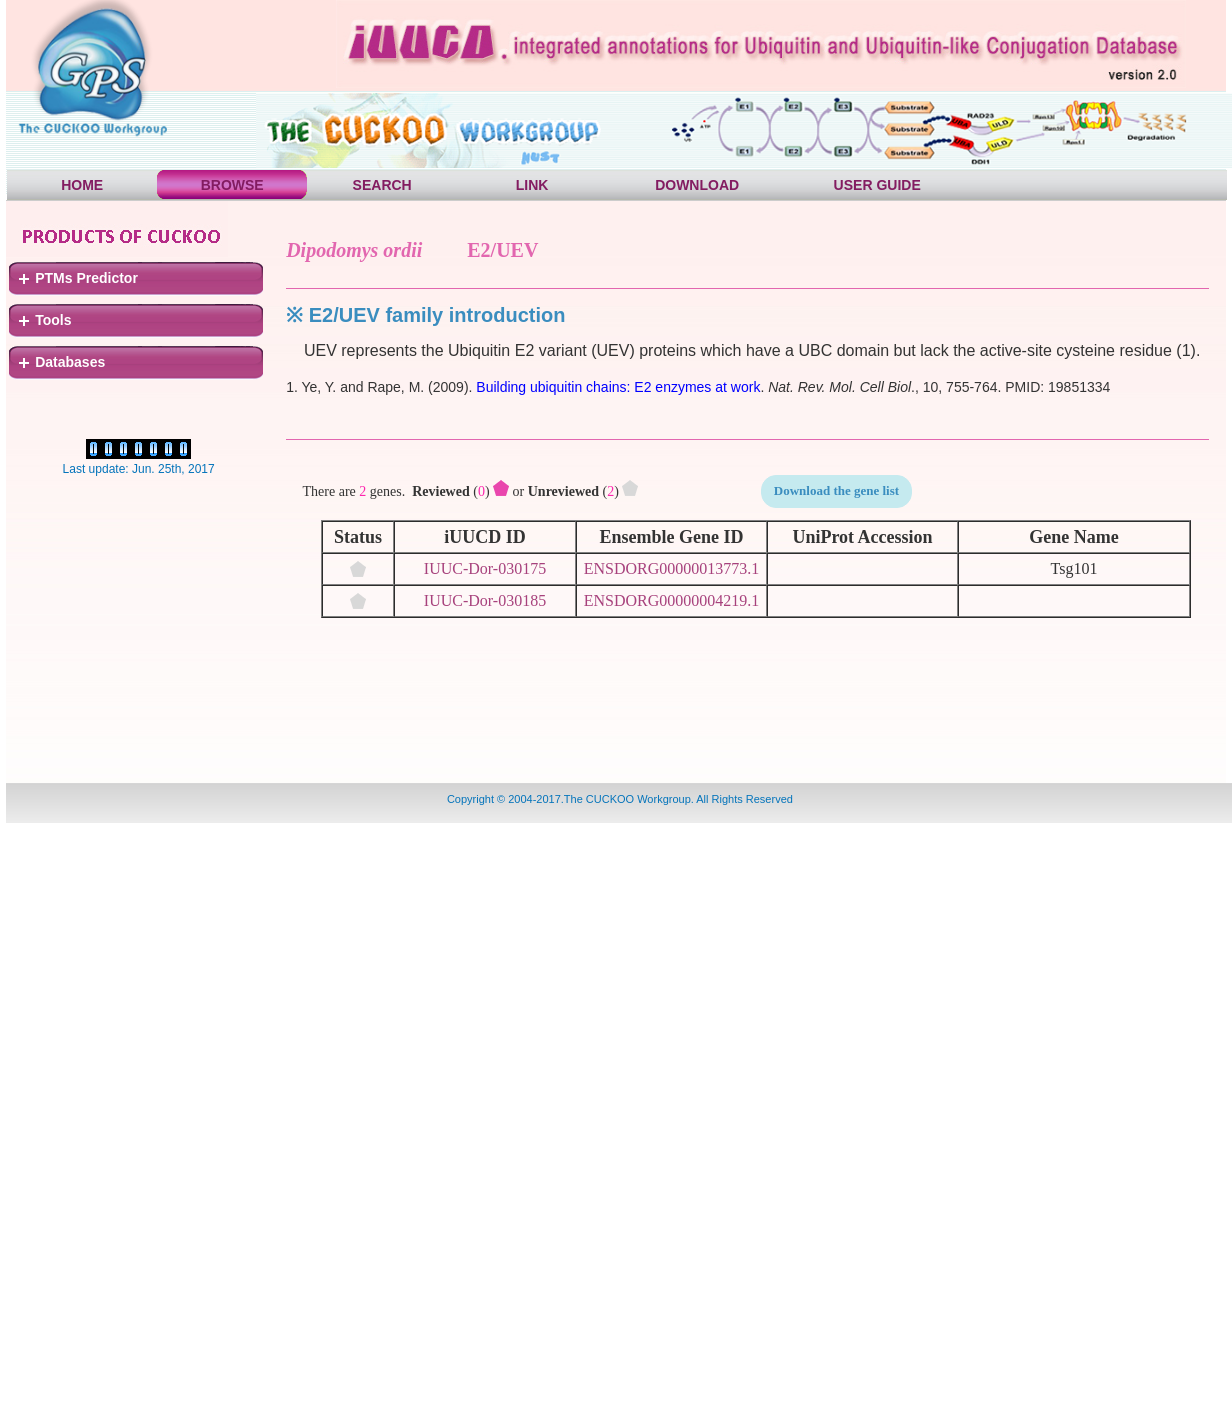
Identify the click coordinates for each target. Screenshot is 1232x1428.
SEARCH (382, 185)
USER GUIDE (877, 185)
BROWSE (232, 185)
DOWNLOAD (697, 185)
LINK (532, 185)
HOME (82, 185)
